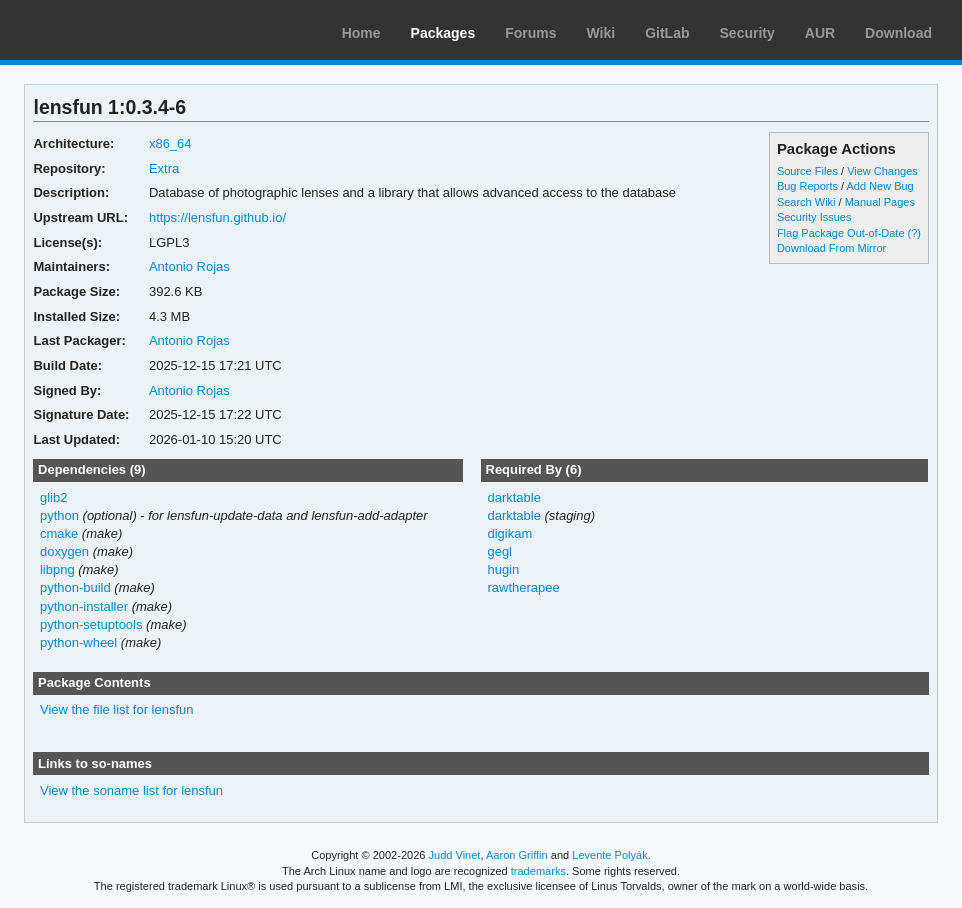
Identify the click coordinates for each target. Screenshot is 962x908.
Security (747, 33)
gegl (499, 551)
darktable (513, 497)
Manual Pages (880, 202)
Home (361, 33)
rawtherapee (523, 587)
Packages (443, 33)
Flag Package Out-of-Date (841, 233)
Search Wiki (806, 202)
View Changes (882, 171)
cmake (59, 533)
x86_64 (170, 143)
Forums (530, 33)
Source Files (807, 171)
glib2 (53, 497)
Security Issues (814, 217)
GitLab (667, 33)
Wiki (601, 33)
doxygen (64, 551)
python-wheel (78, 642)
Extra (164, 168)
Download (898, 33)
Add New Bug (880, 186)
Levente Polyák (609, 855)
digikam (509, 533)
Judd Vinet (455, 855)
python (59, 515)
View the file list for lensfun (117, 709)
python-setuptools (91, 624)
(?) (914, 233)
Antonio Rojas (189, 266)
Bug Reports (807, 186)
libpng (57, 569)
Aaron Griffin (517, 855)
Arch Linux (110, 30)
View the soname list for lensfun (131, 790)
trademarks (538, 871)
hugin (503, 569)
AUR (820, 33)
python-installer (84, 606)
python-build (75, 587)
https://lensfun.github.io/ (217, 217)
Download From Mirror (831, 248)
